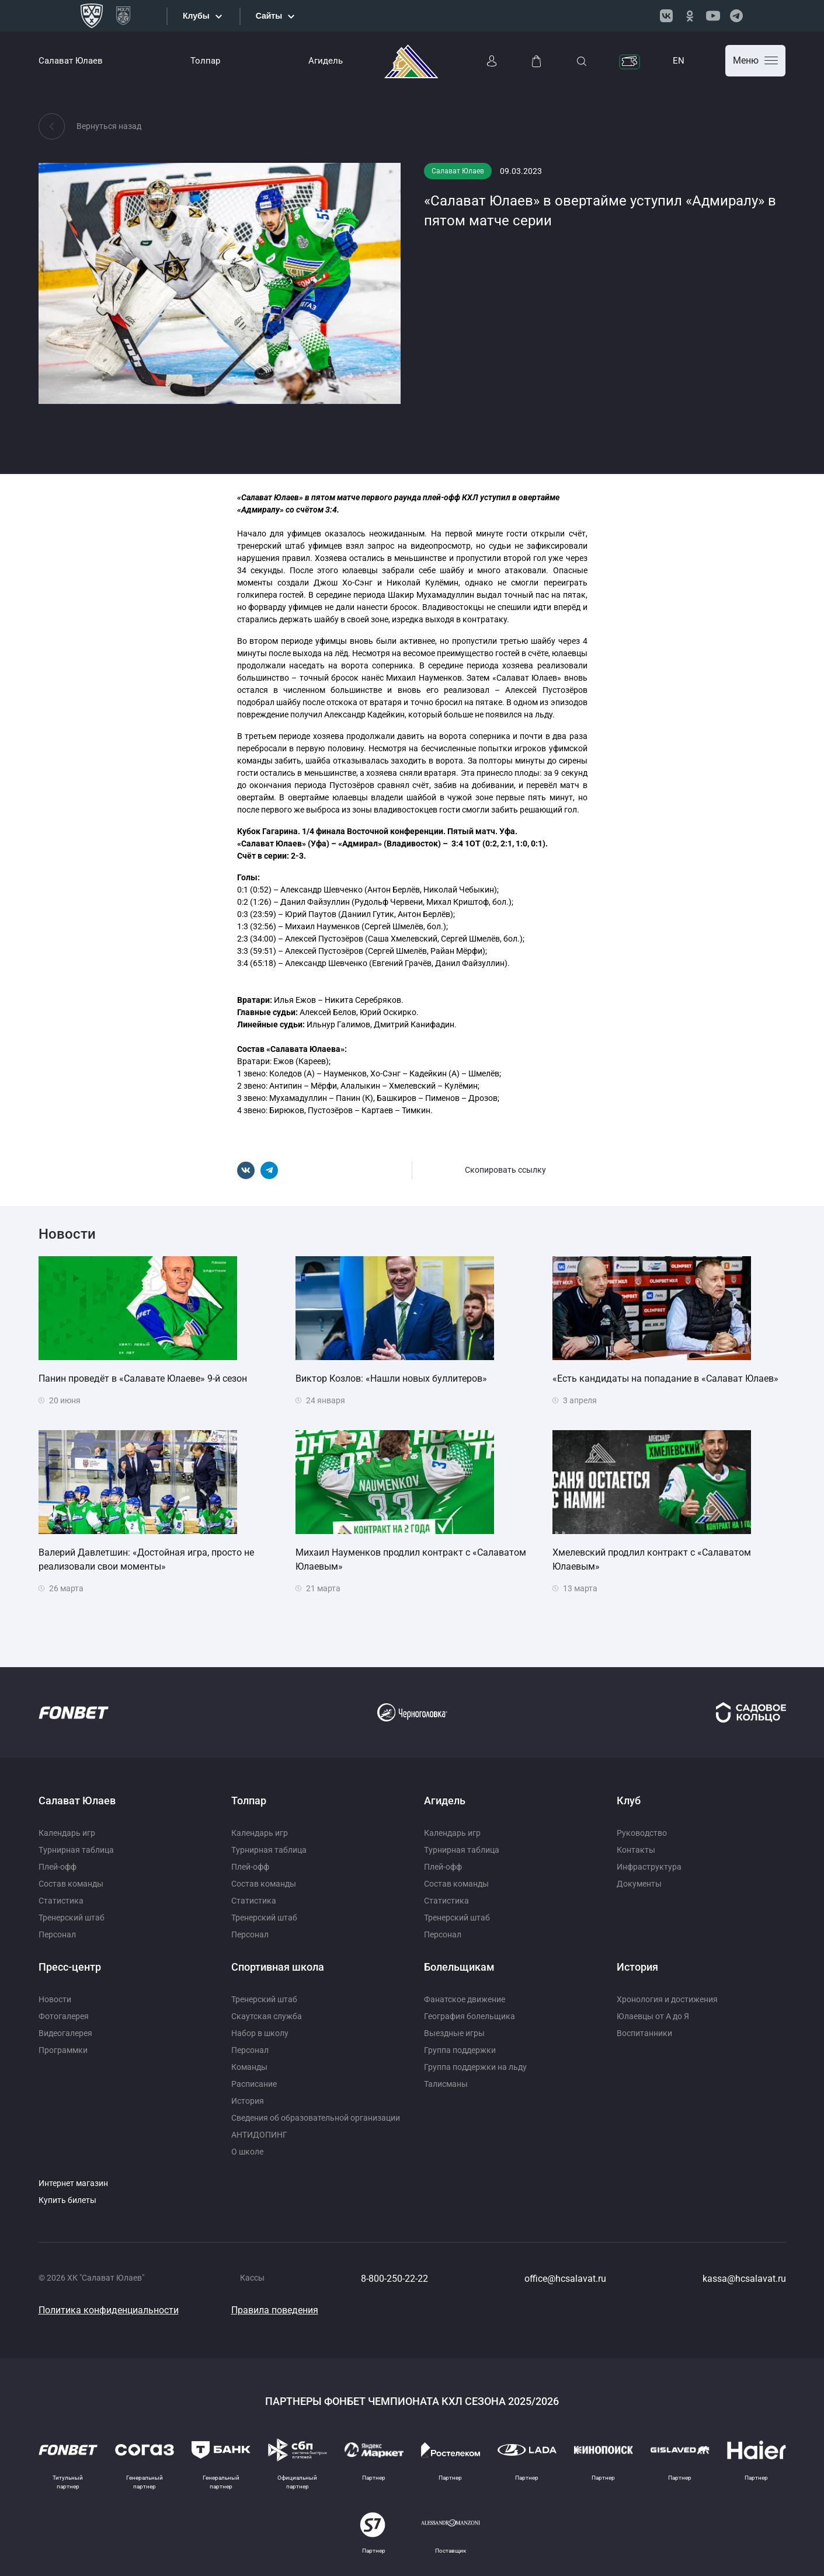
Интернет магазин (73, 2183)
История (247, 2101)
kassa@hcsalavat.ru (744, 2278)
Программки (63, 2050)
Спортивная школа (277, 1967)
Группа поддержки (460, 2050)
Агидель (325, 60)
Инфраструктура (649, 1866)
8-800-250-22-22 (394, 2278)
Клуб (629, 1800)
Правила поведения (274, 2310)
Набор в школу (259, 2033)
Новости (55, 1999)
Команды (249, 2067)
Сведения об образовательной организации (315, 2117)
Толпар (205, 60)
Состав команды (71, 1883)
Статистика (61, 1900)
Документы (639, 1883)
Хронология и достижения (667, 1999)
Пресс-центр (70, 1967)
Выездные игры (454, 2033)
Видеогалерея (65, 2033)
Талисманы (446, 2084)
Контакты (636, 1850)
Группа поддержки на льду (475, 2067)
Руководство (642, 1833)
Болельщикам (459, 1967)
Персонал (57, 1934)
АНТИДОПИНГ (259, 2134)
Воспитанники (644, 2033)
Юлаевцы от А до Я (653, 2016)
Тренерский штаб (72, 1917)
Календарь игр (67, 1833)
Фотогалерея (64, 2016)
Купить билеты (67, 2200)
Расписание (254, 2084)
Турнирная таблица (76, 1850)
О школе (247, 2151)
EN (678, 60)
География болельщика (469, 2016)
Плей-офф (58, 1866)
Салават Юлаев (71, 60)
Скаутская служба (266, 2016)
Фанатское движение (464, 1999)
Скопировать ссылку (505, 1169)
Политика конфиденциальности (109, 2310)
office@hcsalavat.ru (565, 2278)
